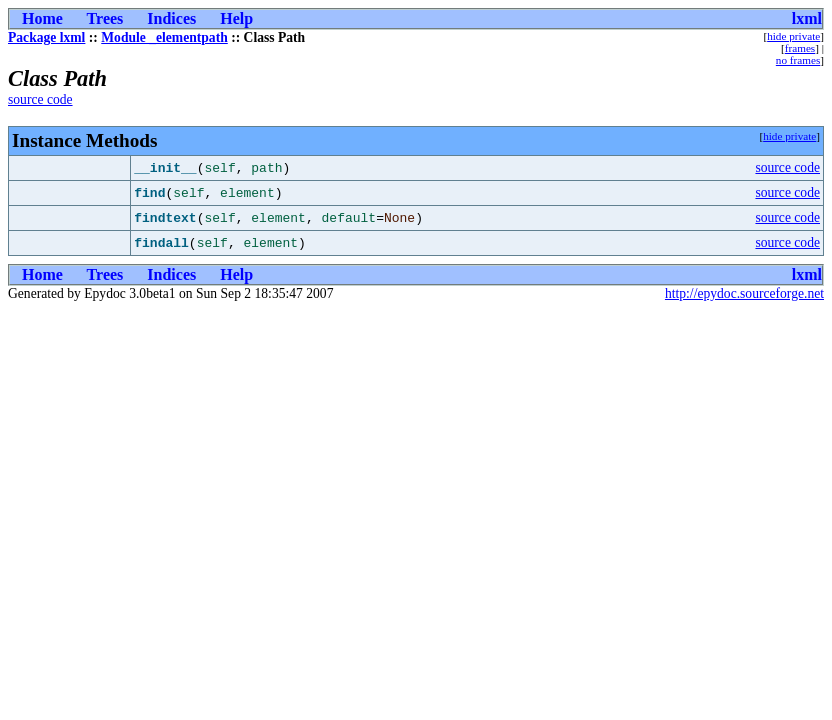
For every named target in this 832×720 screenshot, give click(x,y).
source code (40, 99)
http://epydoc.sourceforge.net (744, 293)
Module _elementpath (164, 37)
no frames (798, 60)
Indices (171, 18)
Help (236, 18)
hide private (793, 36)
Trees (105, 18)
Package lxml (46, 37)
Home (42, 18)
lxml (807, 18)
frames (800, 48)
